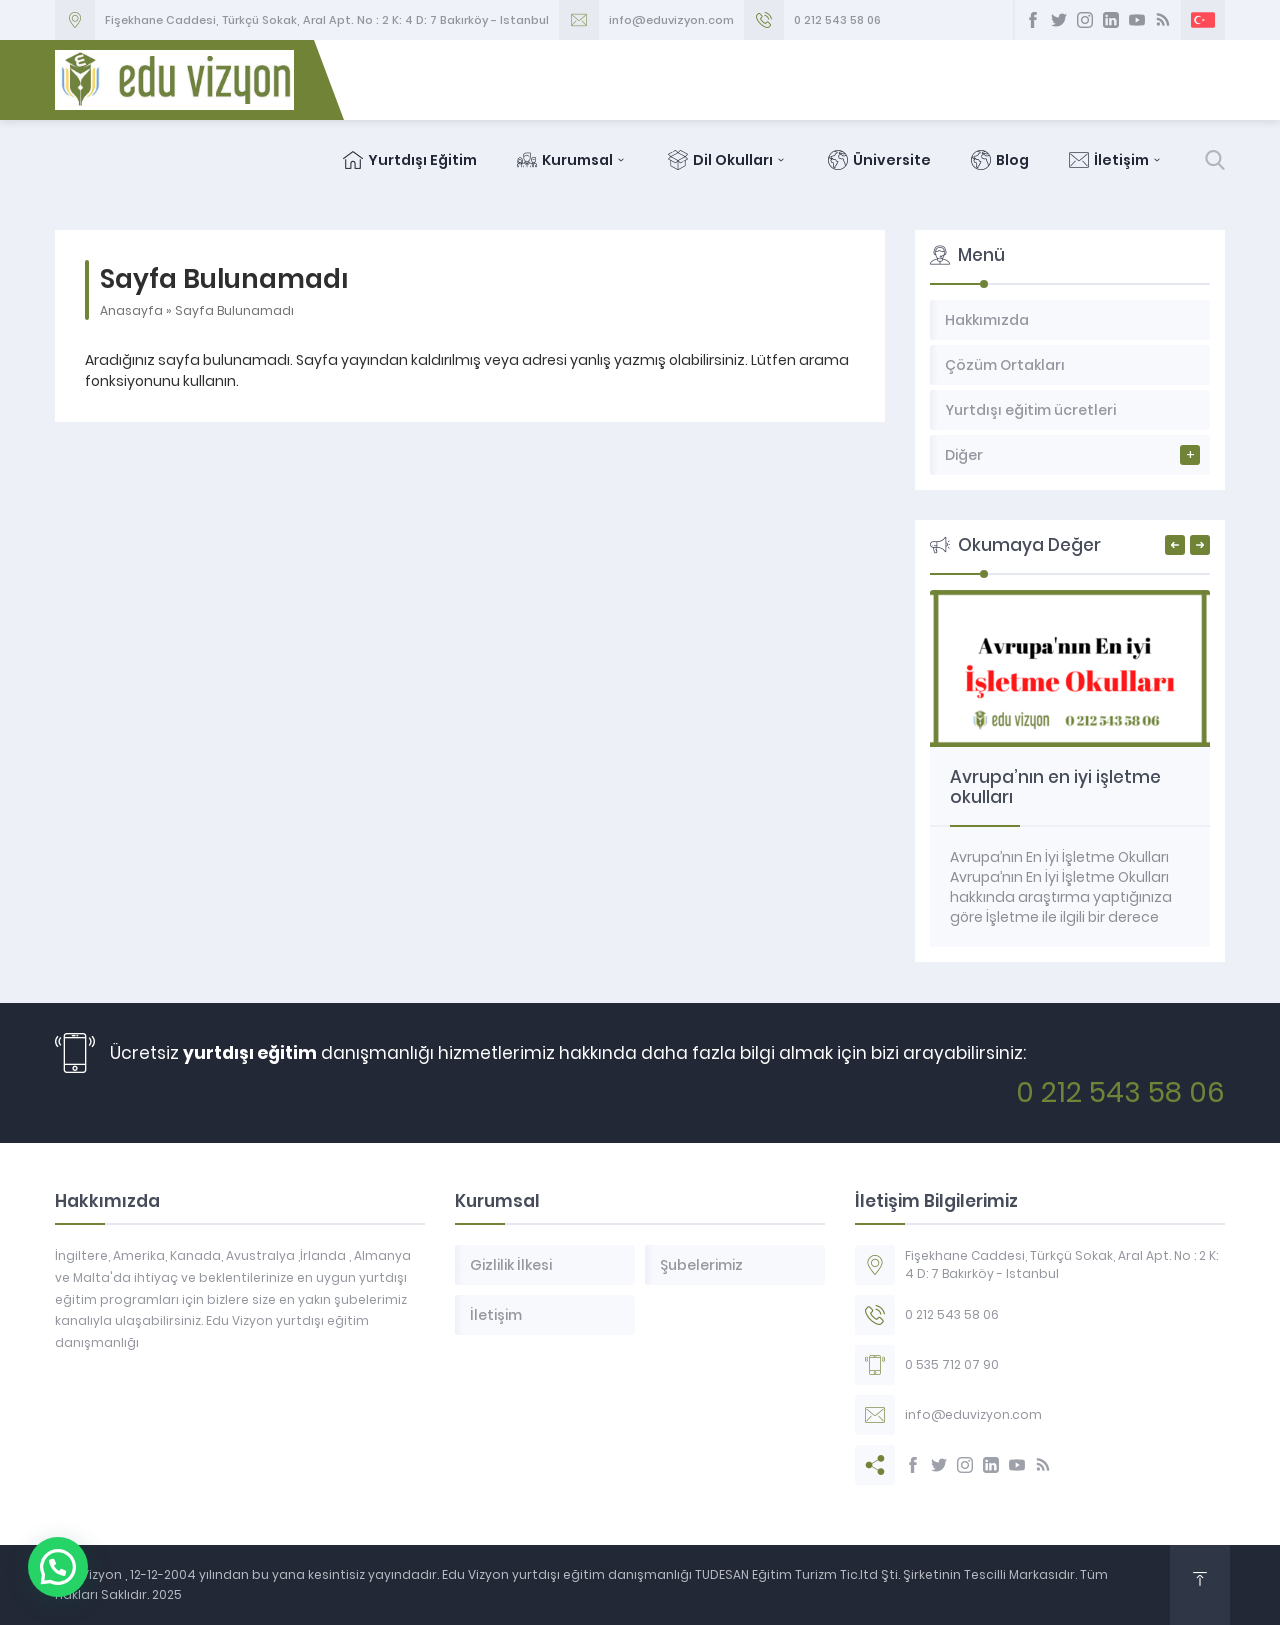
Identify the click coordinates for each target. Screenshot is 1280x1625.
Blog (1000, 160)
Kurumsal (572, 160)
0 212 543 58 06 (837, 20)
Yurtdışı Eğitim (410, 160)
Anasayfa (131, 310)
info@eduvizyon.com (671, 20)
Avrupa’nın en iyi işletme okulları (1055, 787)
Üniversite (879, 160)
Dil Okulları (728, 160)
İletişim (1116, 160)
